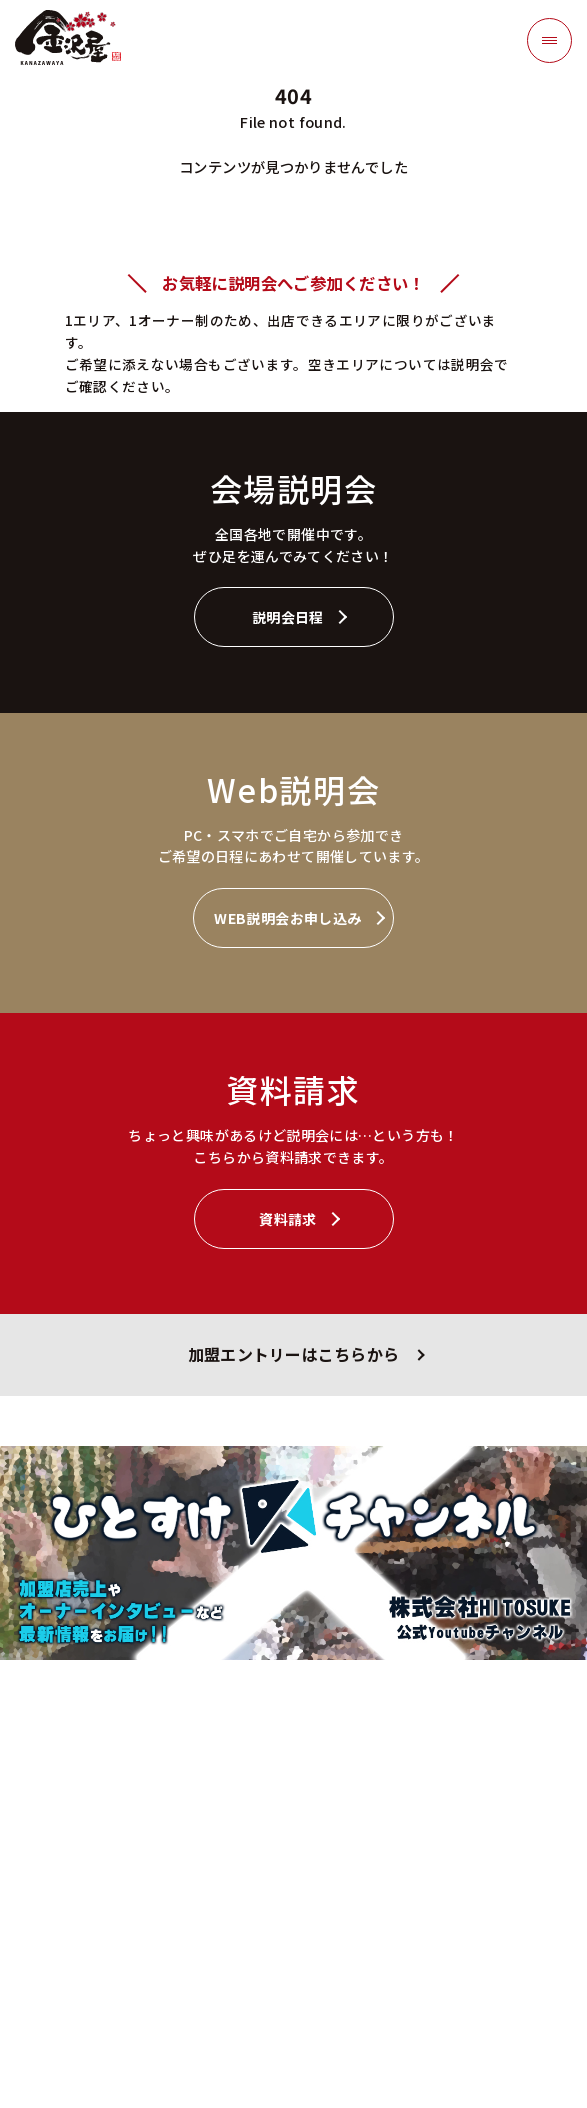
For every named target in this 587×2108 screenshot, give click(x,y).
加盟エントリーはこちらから (293, 1355)
